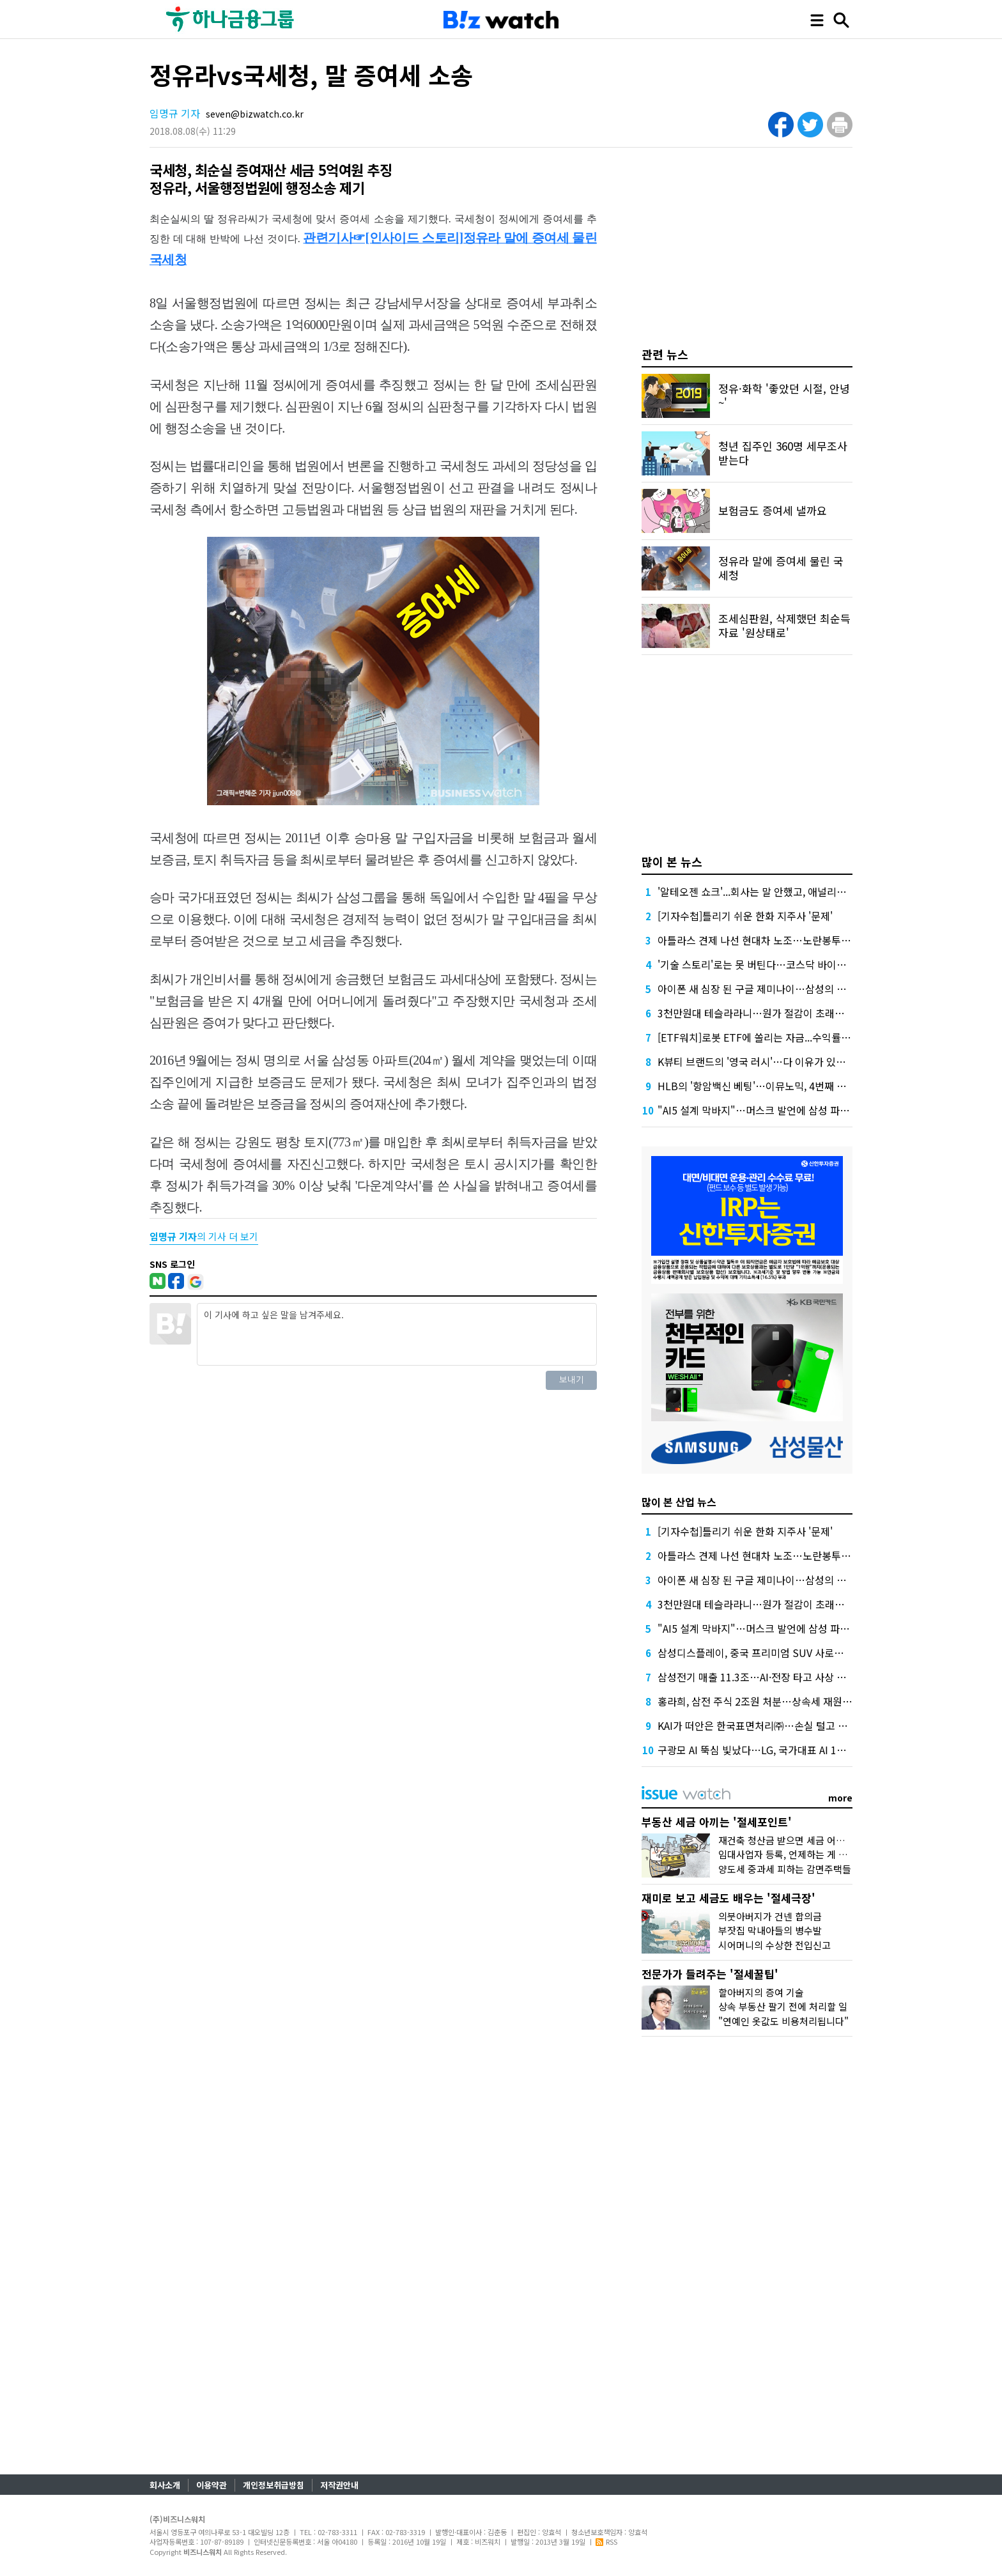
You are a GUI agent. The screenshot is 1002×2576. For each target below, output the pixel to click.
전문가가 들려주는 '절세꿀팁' (710, 1974)
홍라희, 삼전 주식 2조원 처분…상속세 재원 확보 (761, 1701)
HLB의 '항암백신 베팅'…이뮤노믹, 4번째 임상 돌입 (767, 1085)
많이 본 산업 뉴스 (679, 1501)
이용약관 (211, 2485)
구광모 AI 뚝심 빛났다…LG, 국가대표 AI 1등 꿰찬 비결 (774, 1749)
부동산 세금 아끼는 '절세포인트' (717, 1822)
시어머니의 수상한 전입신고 (774, 1945)
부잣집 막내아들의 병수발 (770, 1930)
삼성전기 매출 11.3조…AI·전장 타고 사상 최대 (757, 1677)
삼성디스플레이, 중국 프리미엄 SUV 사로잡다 (755, 1652)
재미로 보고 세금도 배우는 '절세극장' (728, 1898)
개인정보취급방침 (273, 2485)
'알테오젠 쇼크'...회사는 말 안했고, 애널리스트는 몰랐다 (777, 891)
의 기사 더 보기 (204, 1236)
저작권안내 (339, 2485)
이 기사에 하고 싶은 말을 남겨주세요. (397, 1334)
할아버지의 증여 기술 (761, 1992)
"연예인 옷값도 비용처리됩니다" (783, 2021)
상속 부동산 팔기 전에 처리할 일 (782, 2006)
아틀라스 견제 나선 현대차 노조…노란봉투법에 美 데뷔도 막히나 (797, 940)
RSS (606, 2541)
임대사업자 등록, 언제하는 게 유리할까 (796, 1854)
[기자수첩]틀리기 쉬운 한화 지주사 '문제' (745, 915)
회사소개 (165, 2485)
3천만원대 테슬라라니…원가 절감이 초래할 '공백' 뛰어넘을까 (789, 1013)
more (840, 1797)
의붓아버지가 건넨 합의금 (770, 1916)
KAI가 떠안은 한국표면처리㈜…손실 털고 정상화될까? (774, 1725)
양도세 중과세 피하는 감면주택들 (784, 1869)
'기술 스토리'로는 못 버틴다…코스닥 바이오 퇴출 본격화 (778, 964)
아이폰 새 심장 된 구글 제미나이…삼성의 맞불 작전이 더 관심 (789, 988)
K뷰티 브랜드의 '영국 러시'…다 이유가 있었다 (756, 1061)
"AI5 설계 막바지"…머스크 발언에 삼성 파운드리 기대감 (779, 1110)
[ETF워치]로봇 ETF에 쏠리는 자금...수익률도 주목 (765, 1037)
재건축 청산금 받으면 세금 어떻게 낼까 (796, 1840)
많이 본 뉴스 (672, 861)
